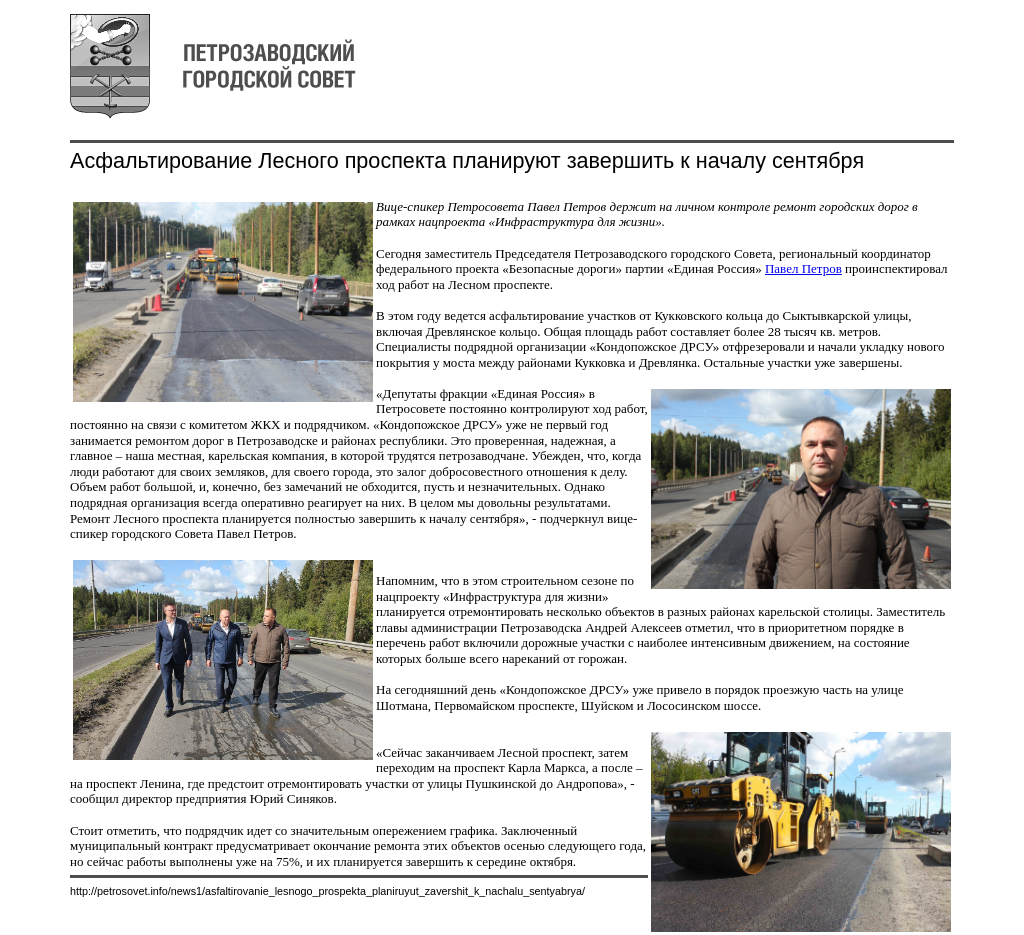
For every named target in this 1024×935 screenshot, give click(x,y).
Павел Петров (803, 268)
